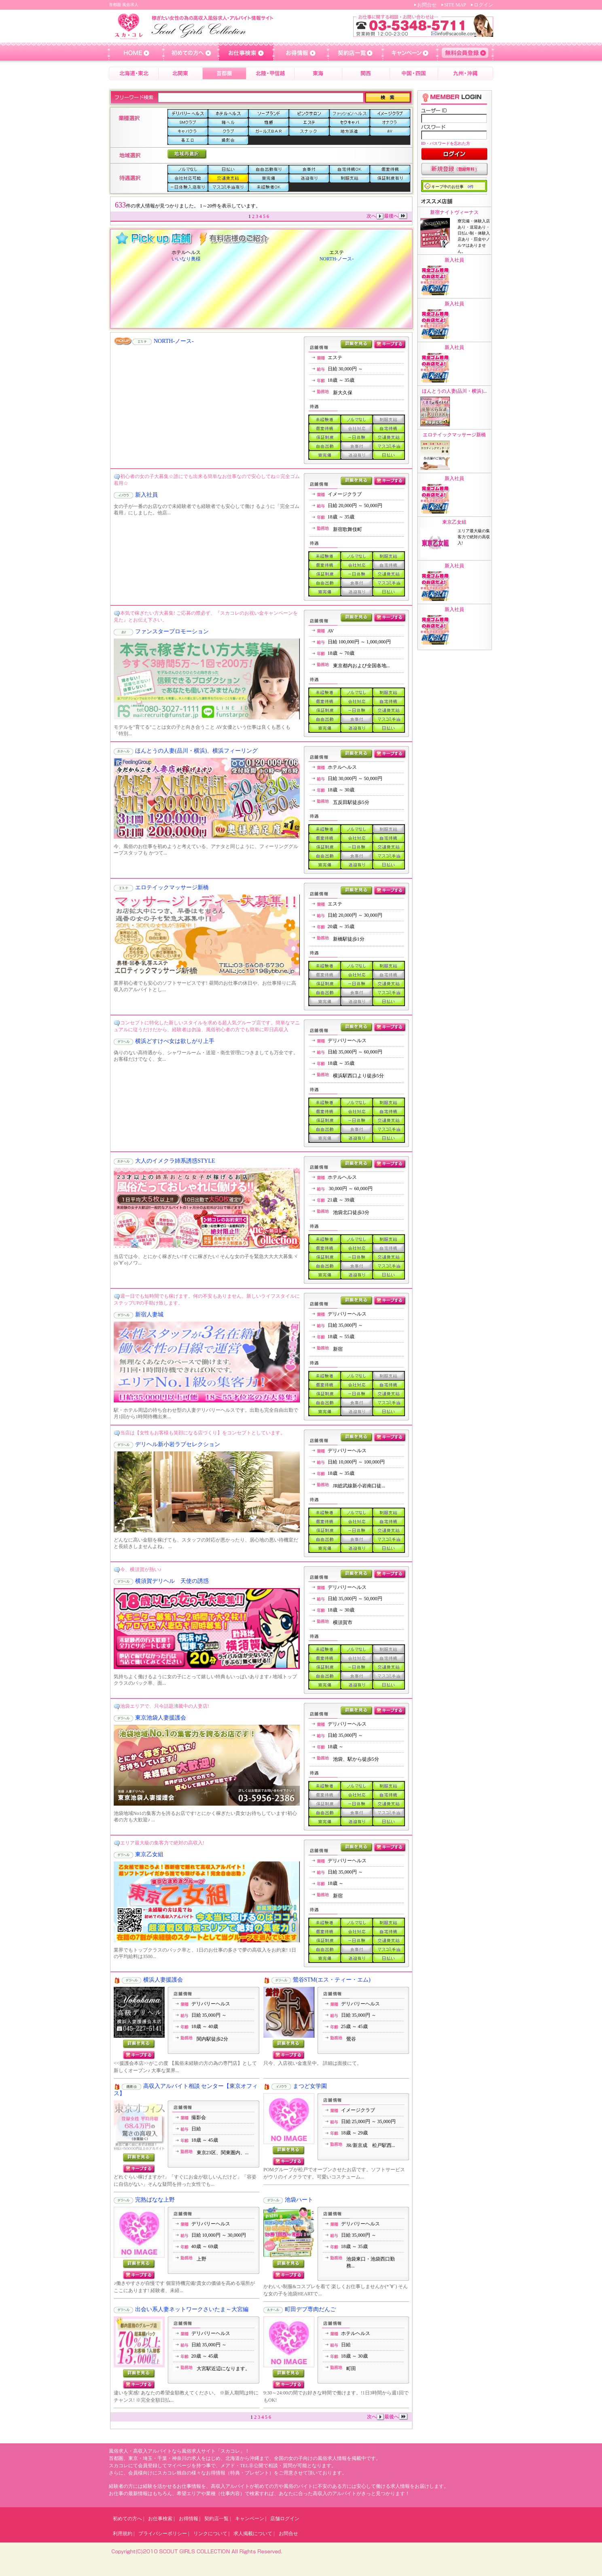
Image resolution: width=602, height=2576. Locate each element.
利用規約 (122, 2533)
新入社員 (146, 495)
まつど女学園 (310, 2086)
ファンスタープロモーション (172, 631)
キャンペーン (249, 2518)
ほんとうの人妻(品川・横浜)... (454, 391)
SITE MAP (455, 5)
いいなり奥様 (186, 259)
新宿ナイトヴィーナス (454, 212)
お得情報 (188, 2518)
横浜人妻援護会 (163, 1980)
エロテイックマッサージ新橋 (172, 887)
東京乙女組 (149, 1854)
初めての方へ (127, 2518)
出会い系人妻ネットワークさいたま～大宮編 (191, 2309)
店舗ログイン (284, 2518)
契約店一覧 (216, 2518)
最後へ (396, 216)
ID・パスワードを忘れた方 (445, 143)
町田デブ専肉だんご (310, 2309)
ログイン (483, 5)
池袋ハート (299, 2200)
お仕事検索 (160, 2518)
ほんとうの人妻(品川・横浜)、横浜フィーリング (196, 751)
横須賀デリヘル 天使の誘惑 (172, 1581)
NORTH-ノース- (337, 259)
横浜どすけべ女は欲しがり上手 (174, 1041)
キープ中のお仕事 (452, 186)
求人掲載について (252, 2533)
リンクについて (210, 2533)
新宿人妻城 (149, 1314)
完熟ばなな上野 (155, 2200)
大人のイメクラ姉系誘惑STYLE (175, 1161)
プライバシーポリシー (162, 2533)
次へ (375, 216)
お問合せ (427, 5)
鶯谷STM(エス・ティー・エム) (332, 1980)
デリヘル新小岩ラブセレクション (177, 1444)
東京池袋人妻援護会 (160, 1718)
